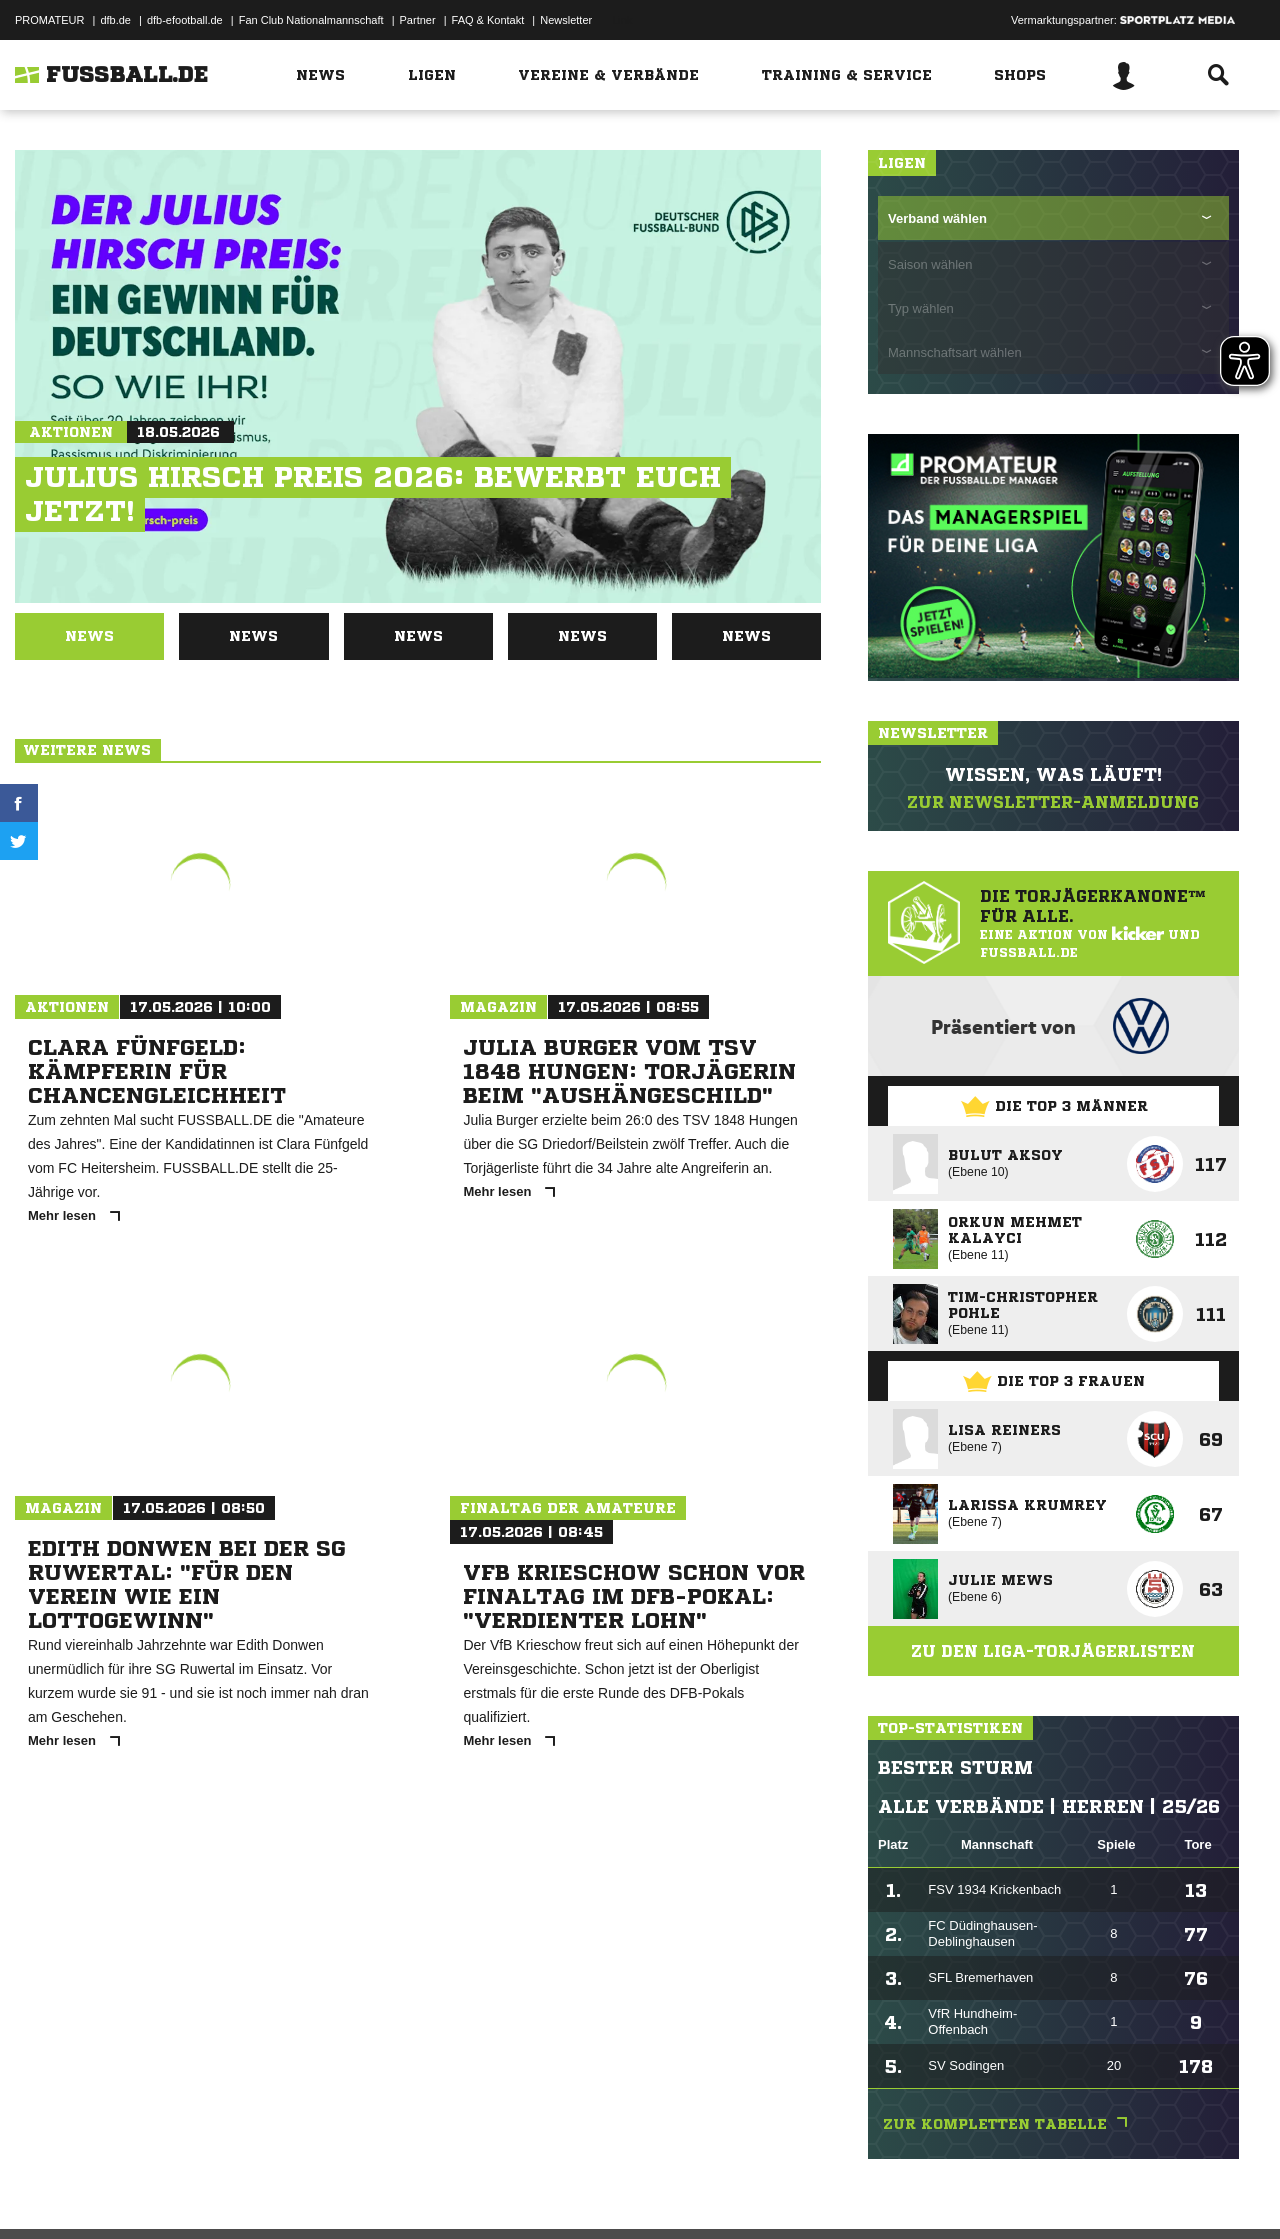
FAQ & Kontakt (488, 20)
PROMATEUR (49, 20)
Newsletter (566, 20)
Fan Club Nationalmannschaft (311, 20)
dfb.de (115, 20)
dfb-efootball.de (185, 20)
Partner (418, 20)
